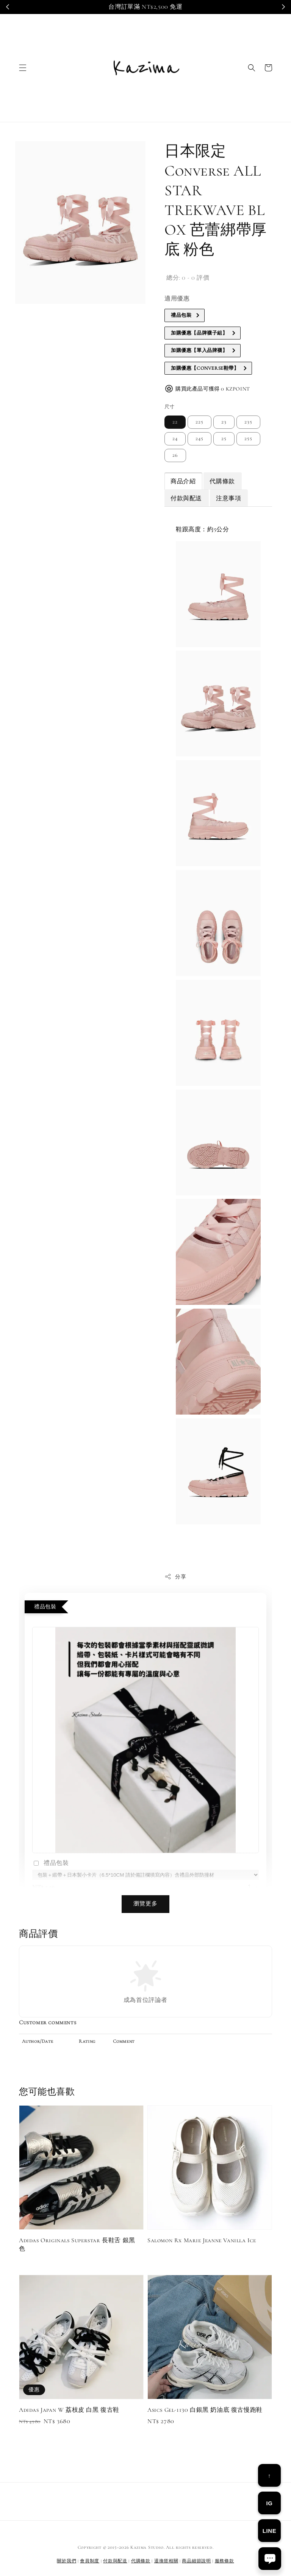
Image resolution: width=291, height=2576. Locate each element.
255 (248, 439)
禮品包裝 (50, 1863)
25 (224, 439)
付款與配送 (186, 498)
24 (175, 439)
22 (175, 422)
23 (224, 422)
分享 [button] (175, 1576)
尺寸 (169, 407)
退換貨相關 (166, 2561)
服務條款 (224, 2561)
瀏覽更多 (145, 1903)
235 (248, 422)
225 (199, 422)
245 (199, 439)
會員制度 (89, 2561)
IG (269, 2503)
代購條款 (222, 481)
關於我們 (66, 2561)
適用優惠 (176, 298)
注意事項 (228, 498)
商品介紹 (183, 481)
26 (175, 455)
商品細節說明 (196, 2561)
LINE (270, 2531)
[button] (22, 67)
